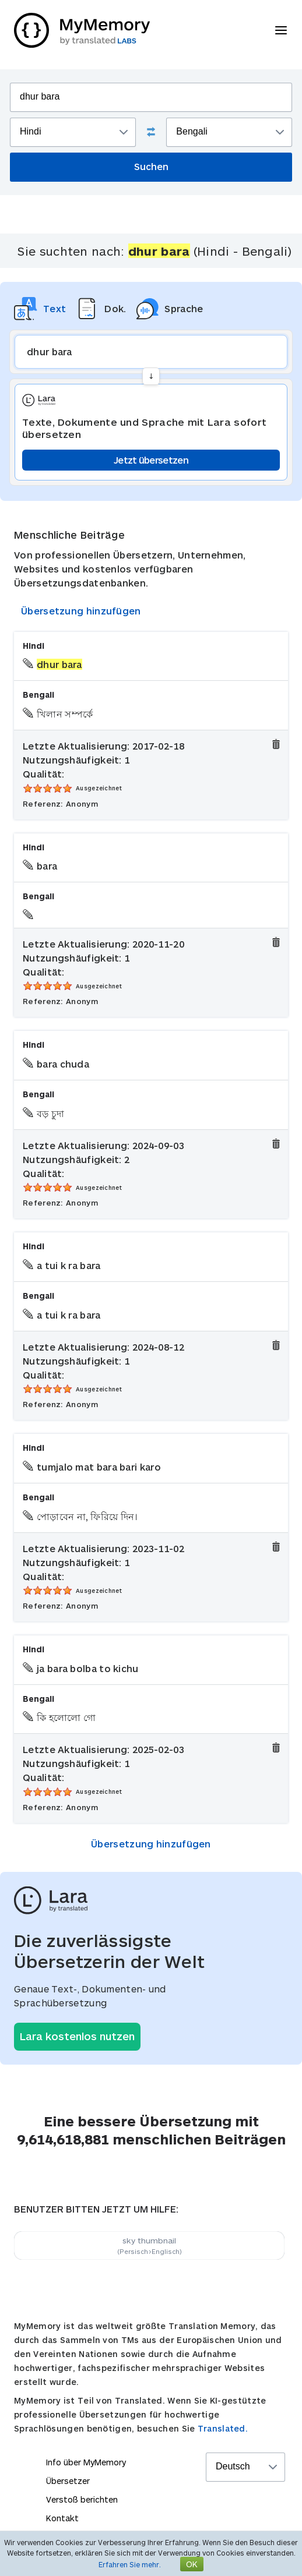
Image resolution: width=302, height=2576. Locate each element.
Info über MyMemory (86, 2462)
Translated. (223, 2428)
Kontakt (62, 2518)
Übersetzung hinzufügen (81, 610)
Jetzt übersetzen (151, 459)
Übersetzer (68, 2481)
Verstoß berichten (82, 2499)
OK (192, 2564)
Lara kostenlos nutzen (77, 2036)
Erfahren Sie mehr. (130, 2564)
